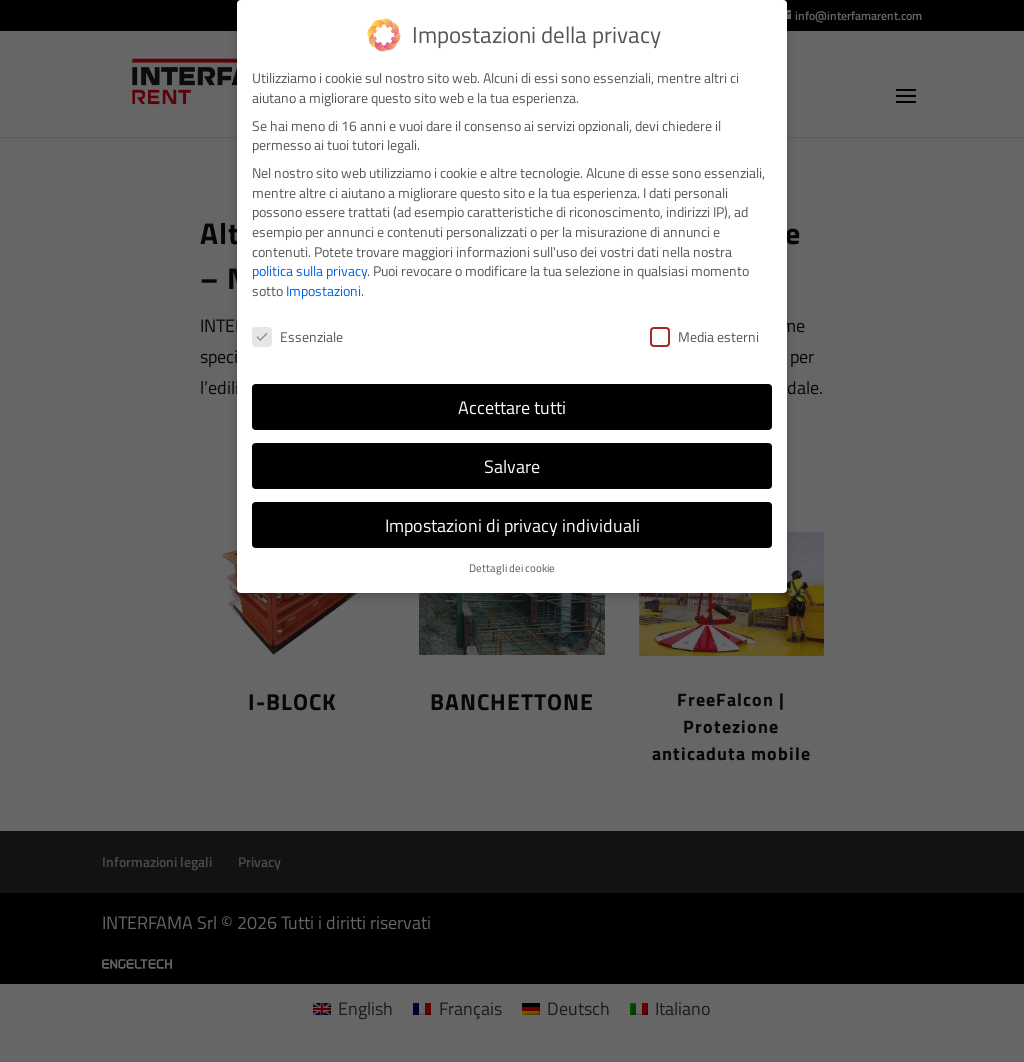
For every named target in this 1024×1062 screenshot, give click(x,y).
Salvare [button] (512, 466)
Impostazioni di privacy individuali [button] (512, 525)
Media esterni (704, 336)
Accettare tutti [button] (512, 407)
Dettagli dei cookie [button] (512, 568)
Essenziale (297, 336)
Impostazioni (323, 290)
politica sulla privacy (309, 270)
